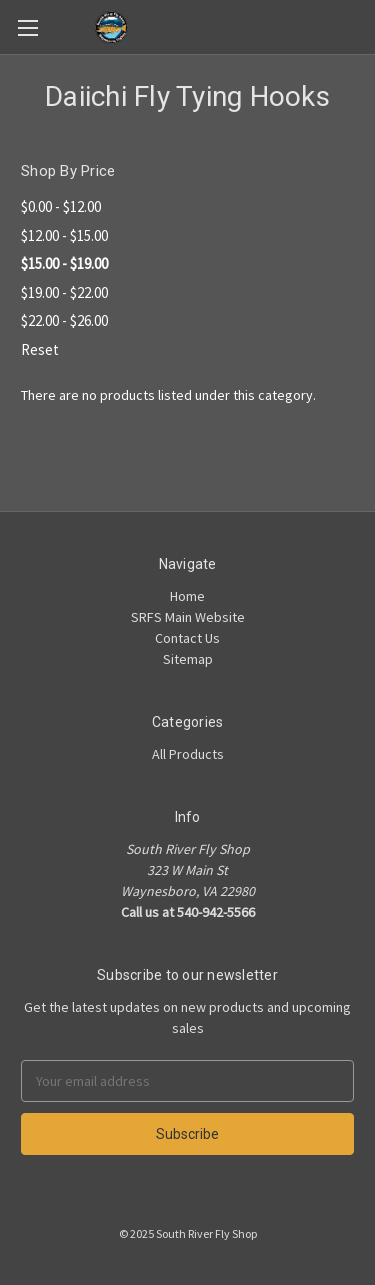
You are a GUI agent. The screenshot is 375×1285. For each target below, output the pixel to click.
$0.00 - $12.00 (61, 206)
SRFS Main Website (188, 617)
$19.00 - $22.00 (64, 292)
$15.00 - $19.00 (64, 263)
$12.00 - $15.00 (64, 235)
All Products (188, 754)
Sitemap (188, 659)
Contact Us (187, 638)
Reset (40, 349)
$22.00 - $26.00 (64, 320)
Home (187, 596)
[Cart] (364, 26)
